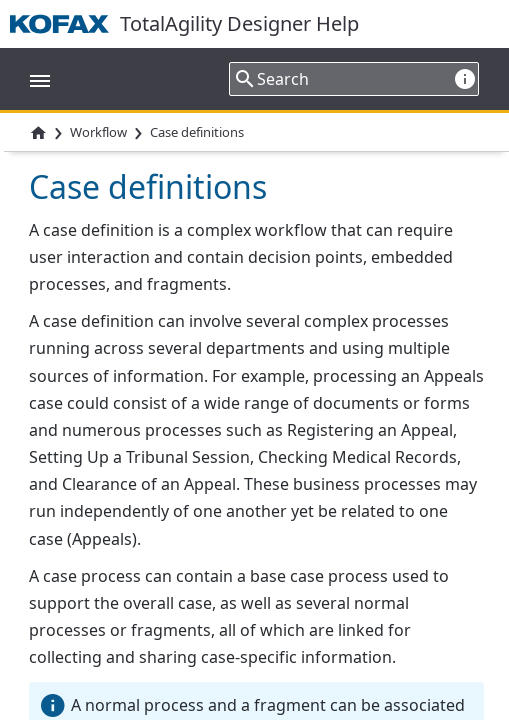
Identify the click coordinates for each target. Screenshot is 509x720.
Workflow (98, 132)
